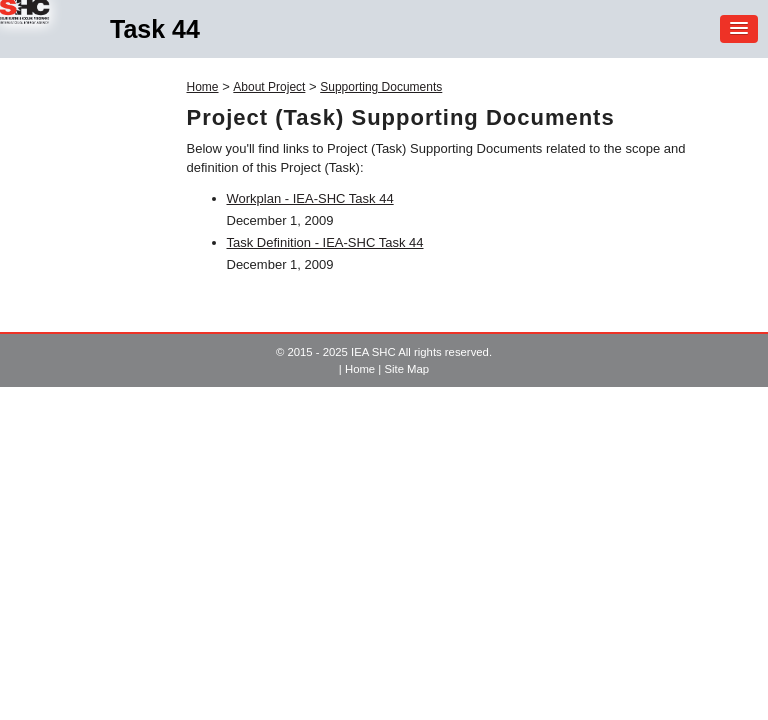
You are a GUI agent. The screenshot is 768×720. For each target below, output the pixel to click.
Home (203, 87)
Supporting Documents (381, 87)
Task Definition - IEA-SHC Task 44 (325, 242)
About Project (269, 87)
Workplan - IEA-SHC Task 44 (310, 198)
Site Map (406, 369)
